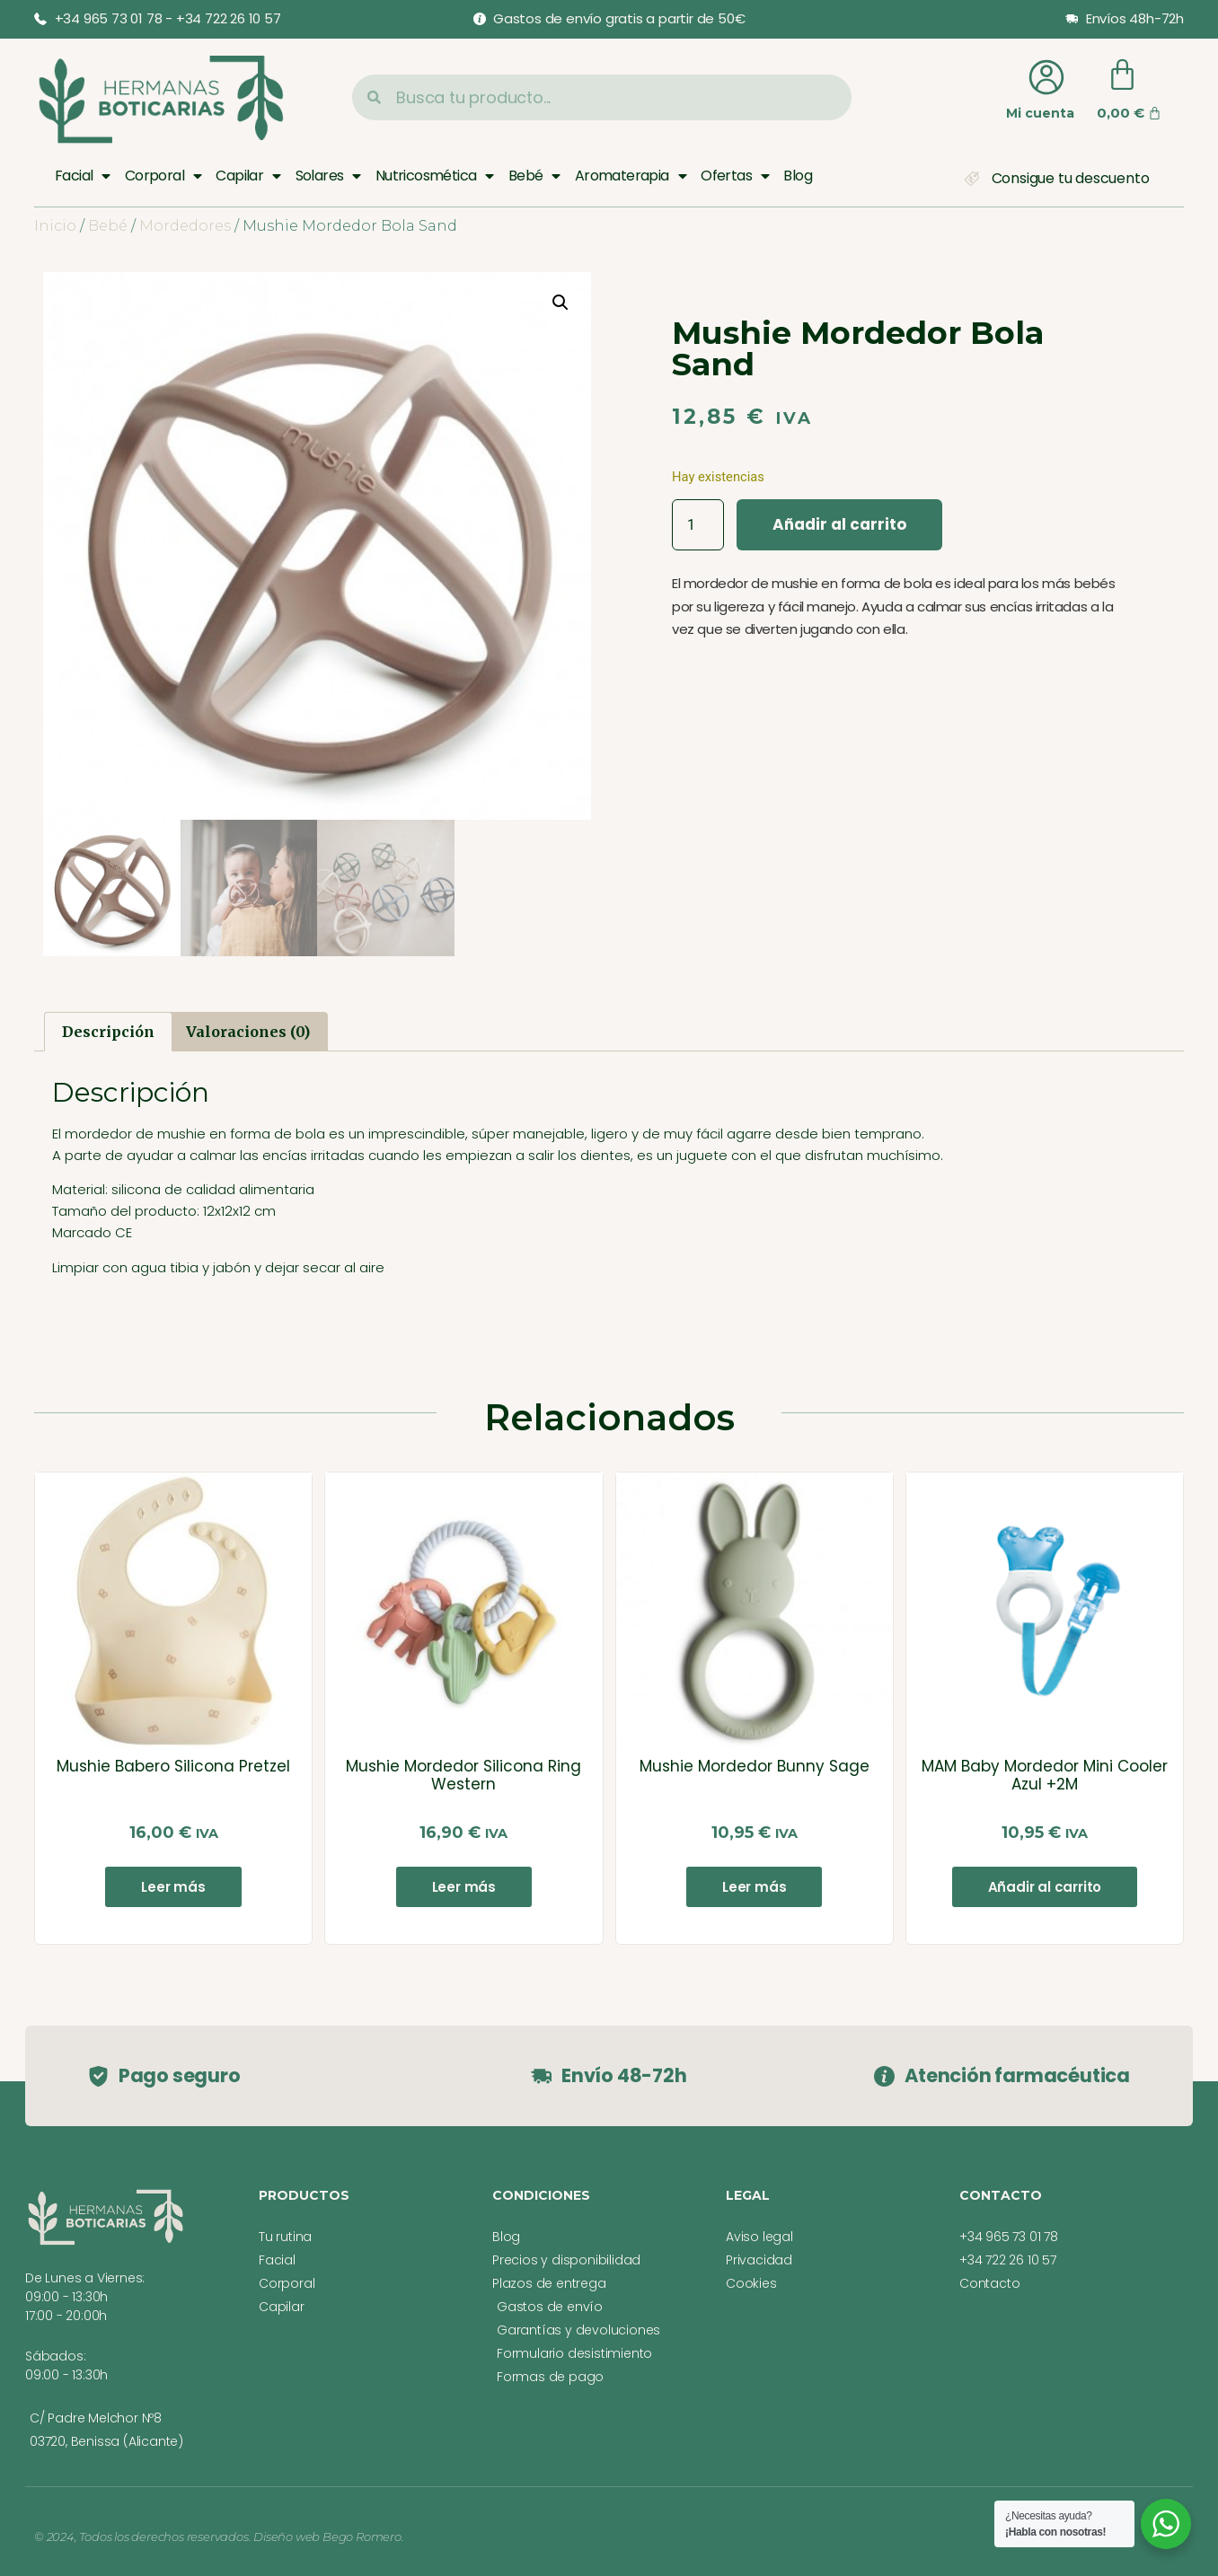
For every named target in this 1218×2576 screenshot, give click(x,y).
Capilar (248, 176)
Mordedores (185, 225)
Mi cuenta (1040, 113)
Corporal (163, 176)
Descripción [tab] (108, 1032)
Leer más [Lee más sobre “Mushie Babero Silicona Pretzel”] (173, 1886)
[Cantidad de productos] (698, 524)
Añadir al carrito (839, 524)
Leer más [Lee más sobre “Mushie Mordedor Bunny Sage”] (754, 1886)
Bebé (534, 176)
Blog (797, 175)
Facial (82, 176)
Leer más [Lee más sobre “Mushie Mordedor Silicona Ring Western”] (464, 1886)
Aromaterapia (630, 176)
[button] (560, 302)
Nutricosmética (434, 176)
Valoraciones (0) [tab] (248, 1032)
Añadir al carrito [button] (1045, 1886)
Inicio (55, 225)
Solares (328, 176)
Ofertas (735, 176)
